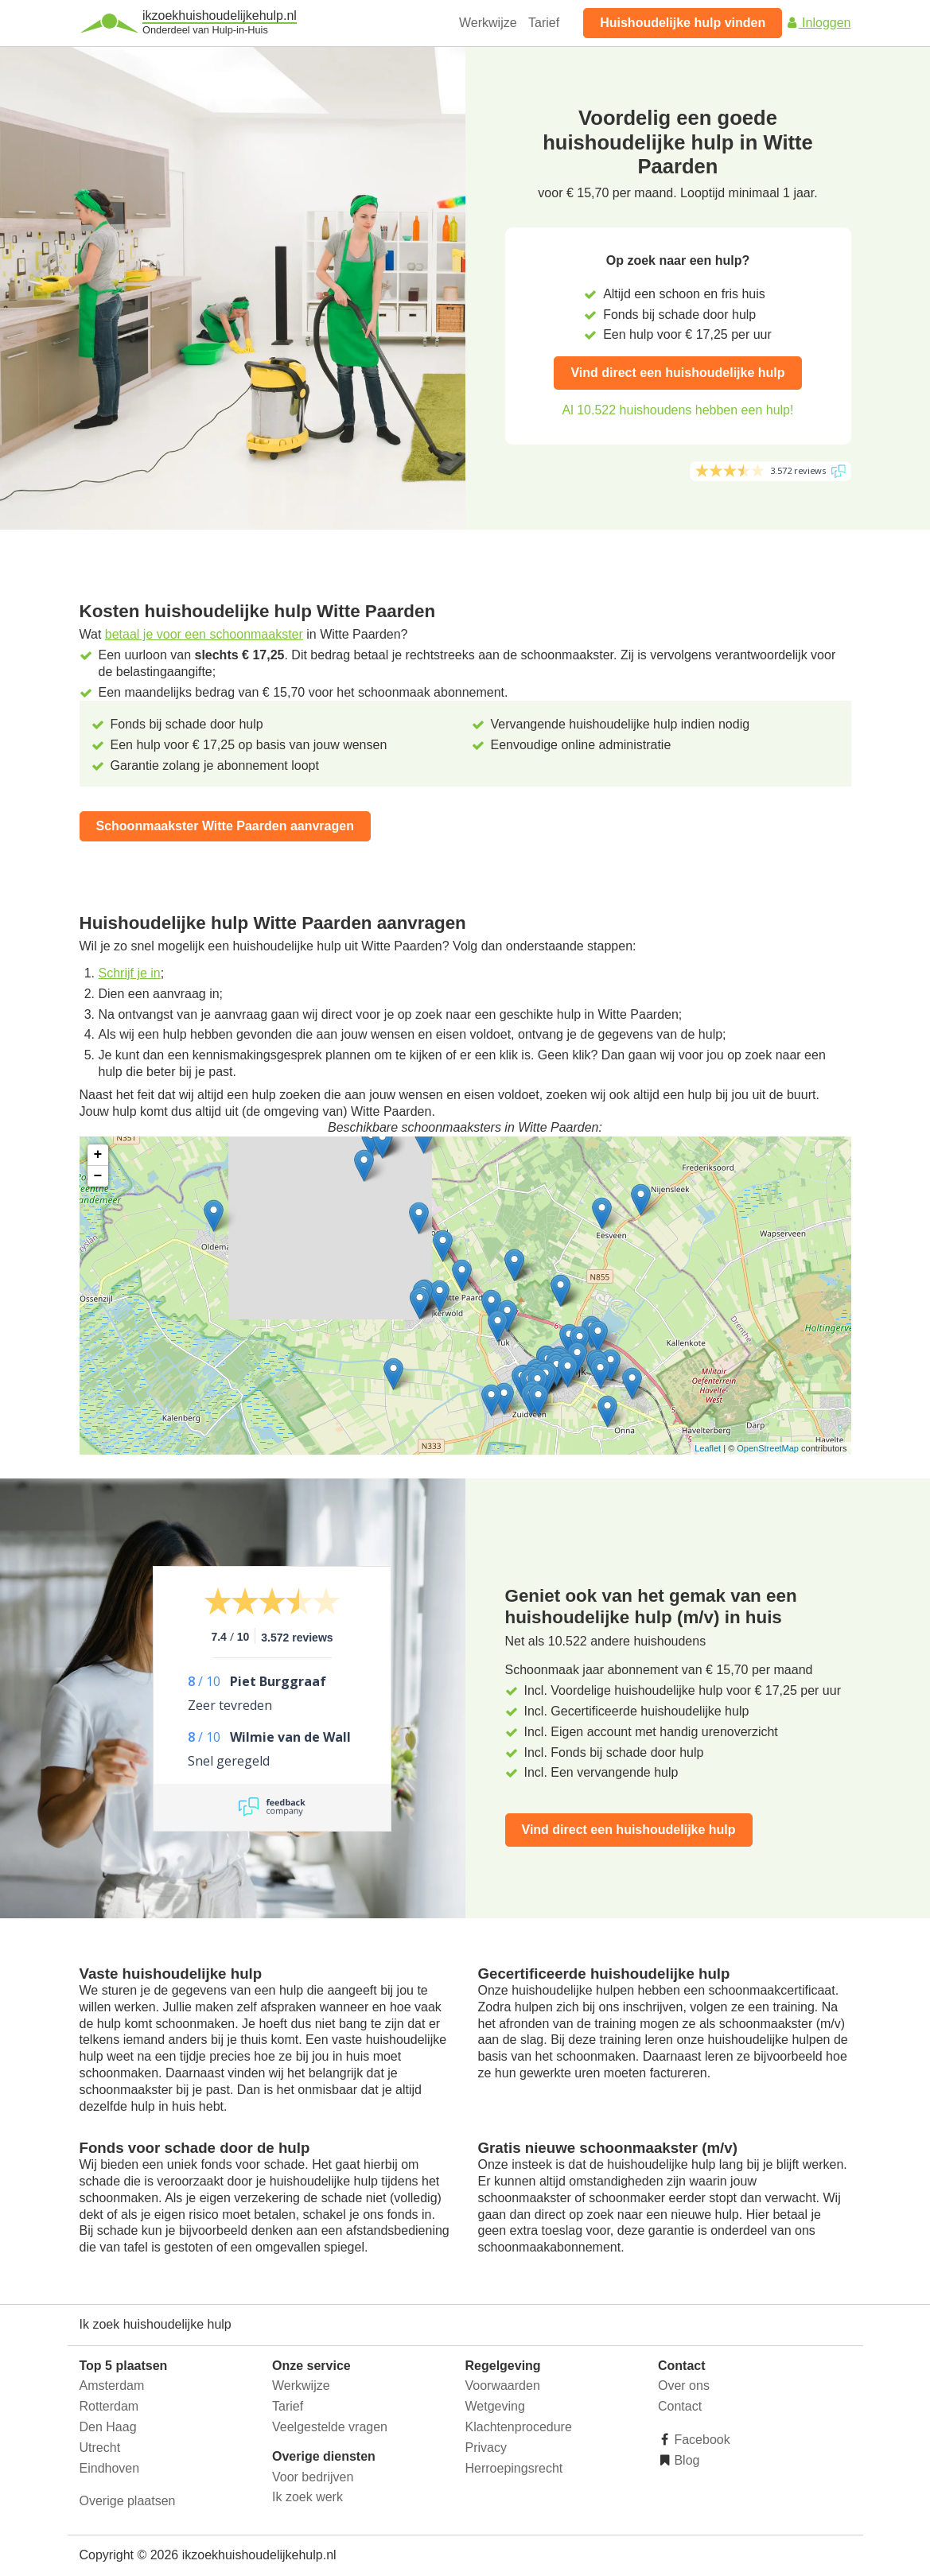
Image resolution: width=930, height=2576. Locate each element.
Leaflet (708, 1448)
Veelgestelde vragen (329, 2427)
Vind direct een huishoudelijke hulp (677, 372)
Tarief (543, 22)
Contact (680, 2406)
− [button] (98, 1176)
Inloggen (818, 22)
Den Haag (108, 2427)
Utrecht (100, 2447)
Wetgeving (495, 2406)
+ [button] (98, 1154)
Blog (685, 2460)
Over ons (684, 2385)
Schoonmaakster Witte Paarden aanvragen (225, 826)
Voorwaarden (502, 2385)
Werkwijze (488, 22)
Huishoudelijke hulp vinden (682, 22)
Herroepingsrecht (514, 2468)
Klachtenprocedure (518, 2427)
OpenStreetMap (768, 1448)
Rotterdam (109, 2406)
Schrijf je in (130, 973)
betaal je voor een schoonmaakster (204, 634)
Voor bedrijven (312, 2477)
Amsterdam (112, 2385)
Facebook (700, 2439)
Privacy (486, 2447)
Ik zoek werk (307, 2497)
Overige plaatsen (128, 2501)
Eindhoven (110, 2468)
